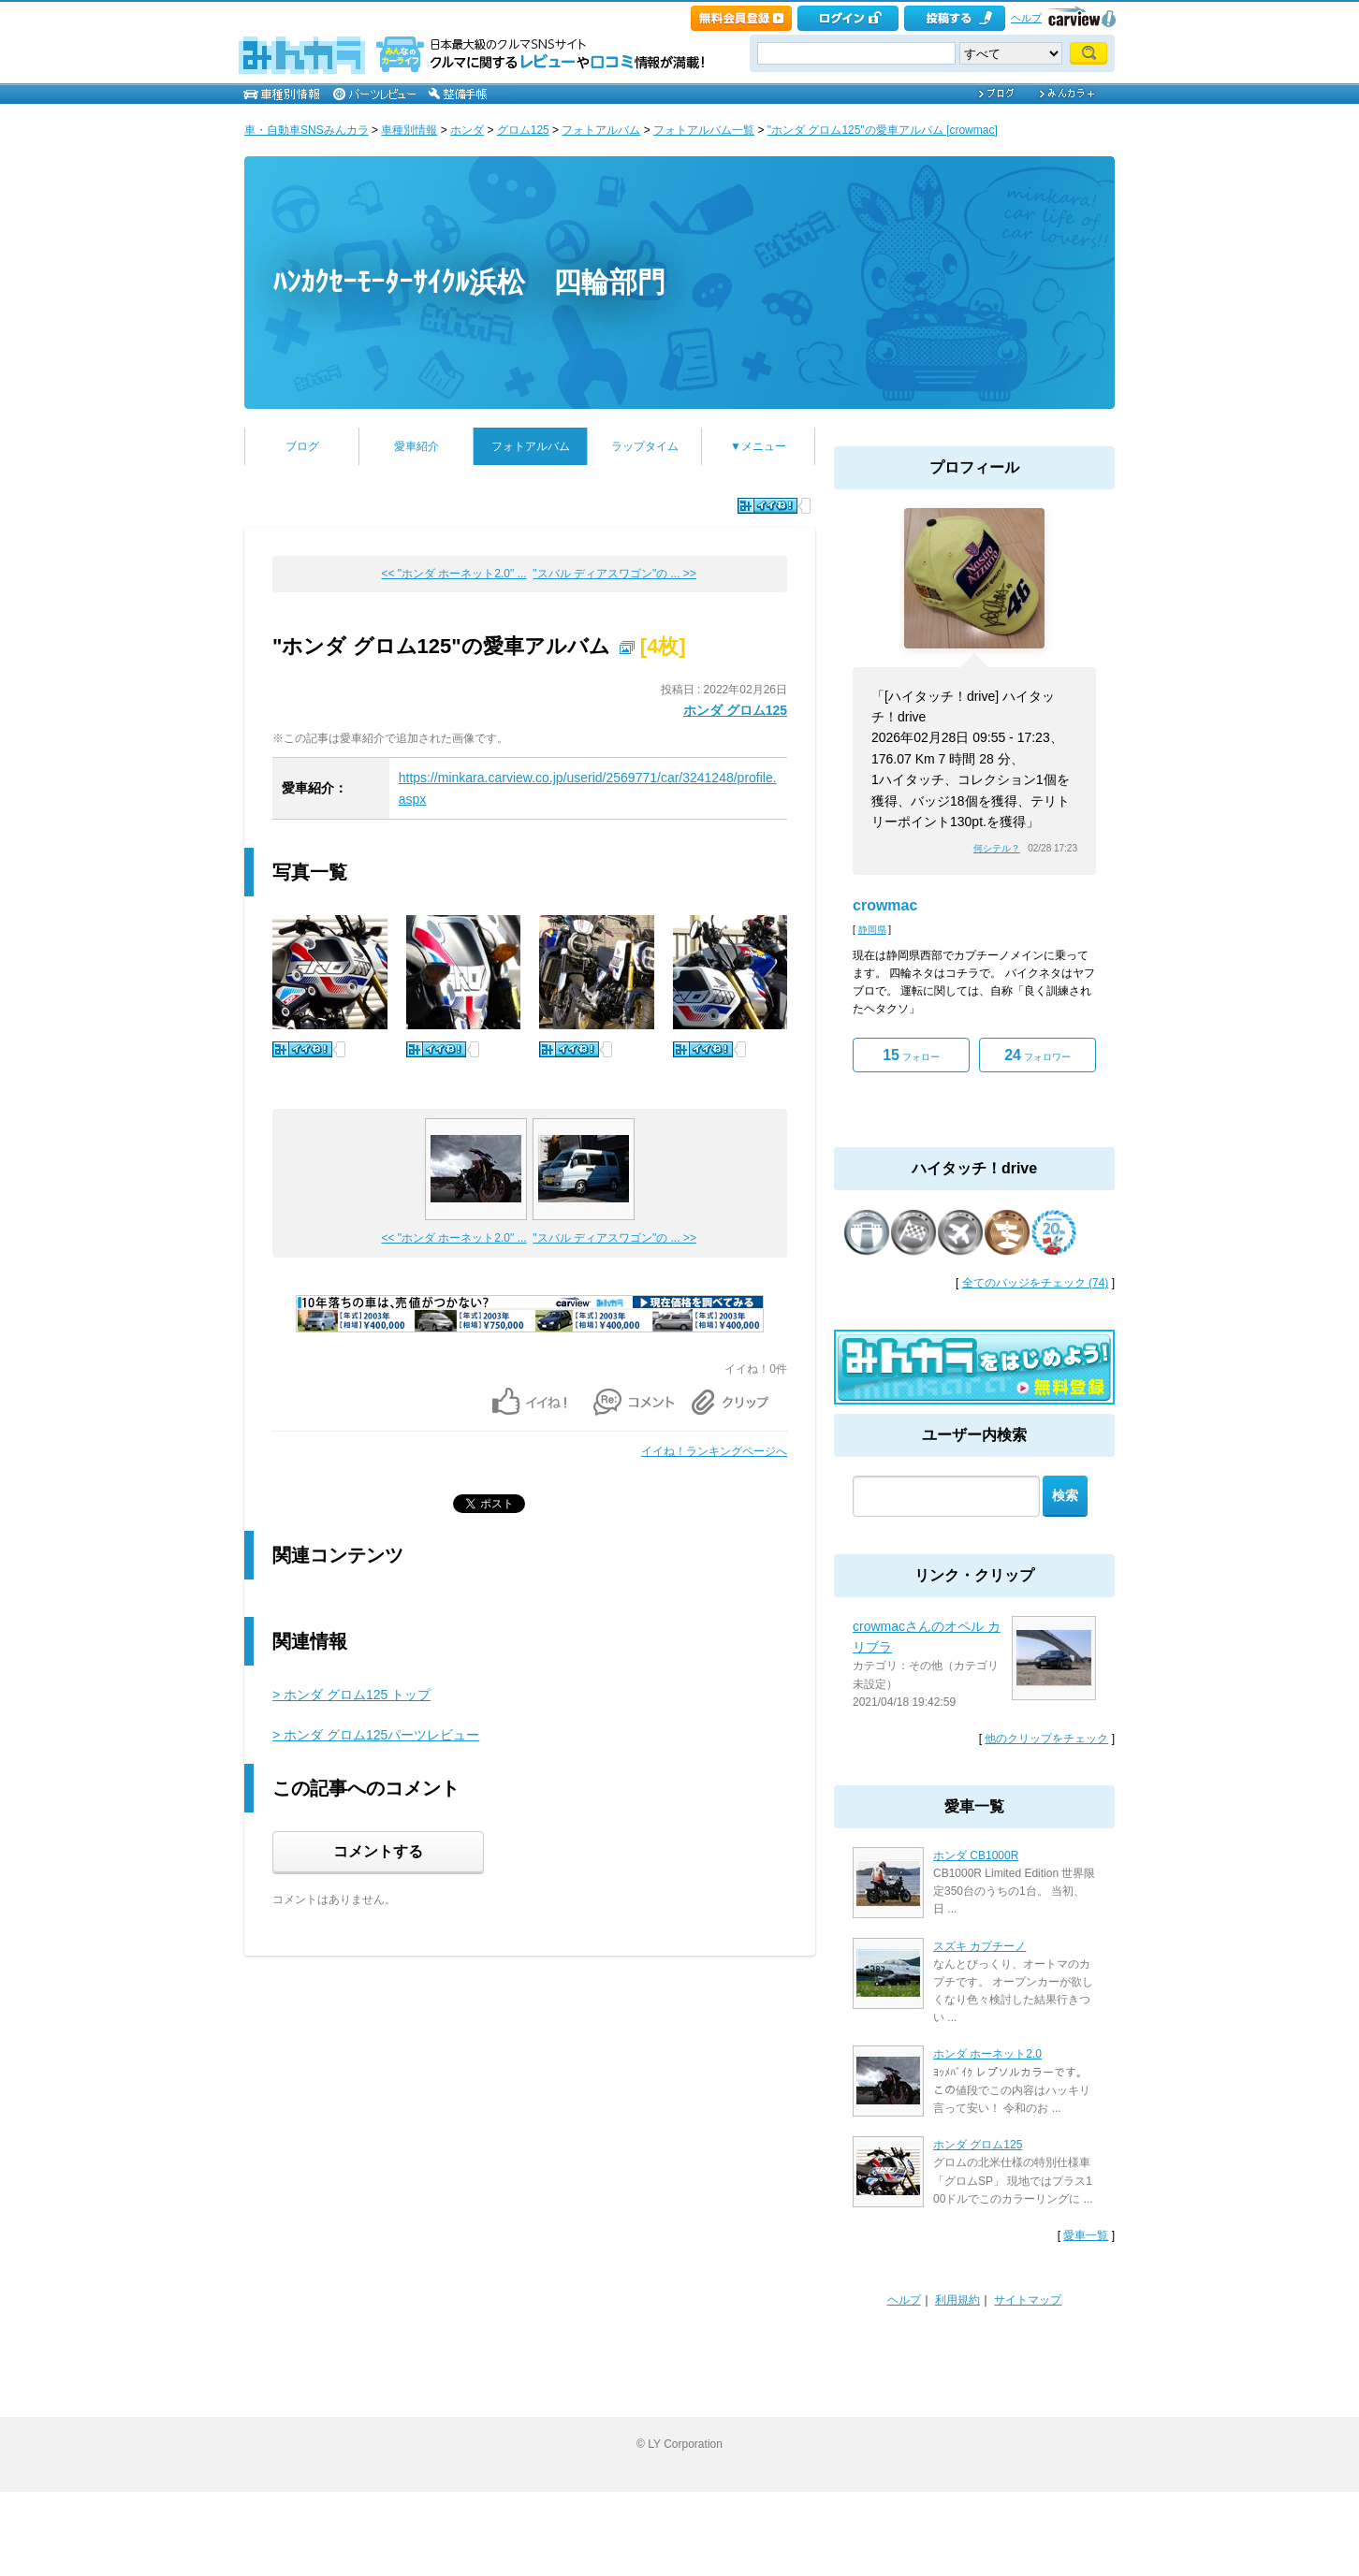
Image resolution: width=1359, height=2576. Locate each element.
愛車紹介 (416, 446)
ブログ (302, 446)
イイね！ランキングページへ (714, 1451)
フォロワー (1037, 1055)
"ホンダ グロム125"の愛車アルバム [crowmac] (882, 130)
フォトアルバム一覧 (703, 130)
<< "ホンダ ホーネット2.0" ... (453, 573)
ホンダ (467, 130)
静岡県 (872, 929)
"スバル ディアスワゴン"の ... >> (614, 573)
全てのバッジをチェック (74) (1035, 1282)
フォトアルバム (601, 130)
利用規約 (957, 2300)
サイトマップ (1027, 2300)
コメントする (378, 1851)
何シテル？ (996, 848)
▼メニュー (758, 446)
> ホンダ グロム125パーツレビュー (375, 1734)
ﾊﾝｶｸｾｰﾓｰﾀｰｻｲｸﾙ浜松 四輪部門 (468, 282)
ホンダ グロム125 (735, 710)
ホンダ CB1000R (975, 1855)
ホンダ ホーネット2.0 (987, 2053)
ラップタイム (645, 446)
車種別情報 (409, 130)
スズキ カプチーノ (979, 1946)
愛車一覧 (1085, 2235)
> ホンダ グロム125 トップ (351, 1694)
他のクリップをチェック (1046, 1738)
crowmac (885, 905)
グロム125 (523, 130)
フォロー (911, 1055)
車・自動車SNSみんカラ (306, 130)
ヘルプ (1026, 17)
